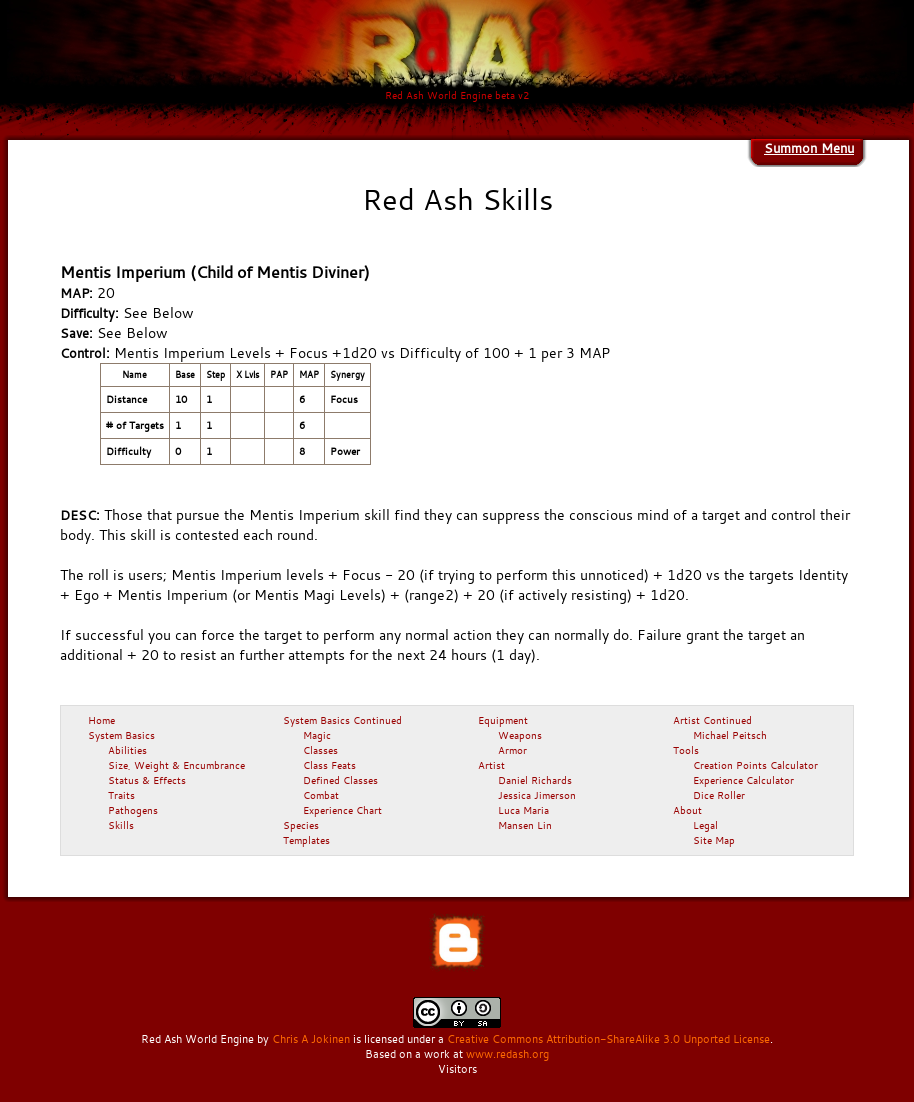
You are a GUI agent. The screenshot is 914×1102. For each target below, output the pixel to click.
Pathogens (133, 810)
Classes (320, 750)
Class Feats (329, 765)
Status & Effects (147, 780)
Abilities (127, 750)
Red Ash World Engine (197, 1039)
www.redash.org (507, 1054)
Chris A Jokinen (311, 1039)
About (687, 810)
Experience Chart (342, 810)
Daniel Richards (535, 780)
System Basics (121, 735)
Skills (121, 825)
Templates (306, 840)
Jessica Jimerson (537, 795)
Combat (321, 795)
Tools (686, 750)
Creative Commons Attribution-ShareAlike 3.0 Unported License (608, 1039)
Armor (512, 750)
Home (101, 720)
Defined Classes (340, 780)
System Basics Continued (342, 720)
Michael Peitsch (730, 735)
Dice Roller (719, 795)
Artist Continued (712, 720)
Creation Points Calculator (755, 765)
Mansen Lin (525, 825)
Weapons (520, 735)
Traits (121, 795)
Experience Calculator (743, 780)
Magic (317, 735)
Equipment (503, 720)
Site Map (714, 840)
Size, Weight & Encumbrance (176, 765)
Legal (705, 825)
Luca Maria (523, 810)
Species (301, 825)
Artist (491, 765)
